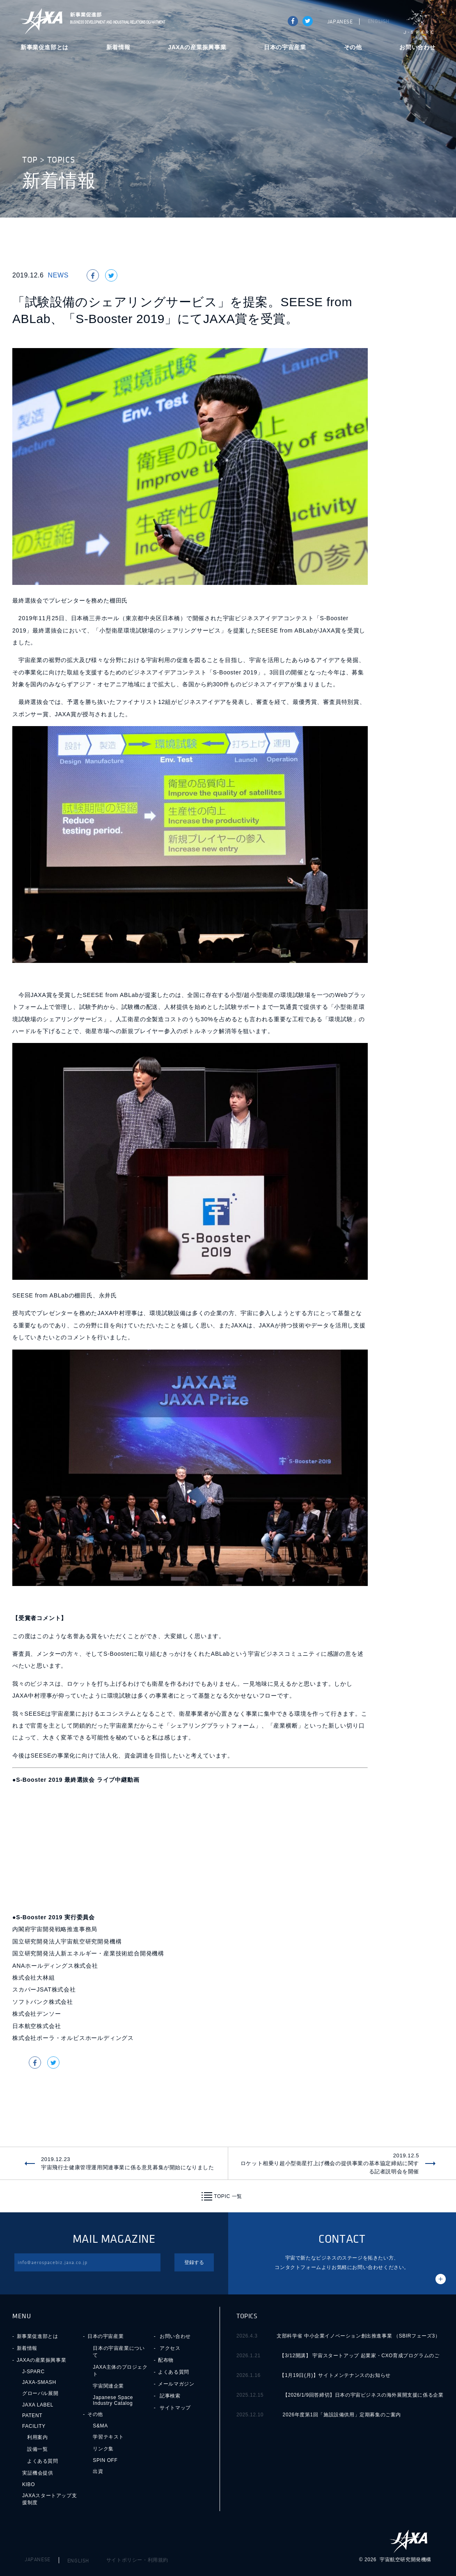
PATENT (32, 2415)
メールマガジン (176, 2384)
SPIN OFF (105, 2460)
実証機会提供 (37, 2473)
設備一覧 (37, 2449)
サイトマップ (175, 2408)
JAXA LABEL (37, 2405)
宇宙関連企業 (108, 2386)
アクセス (170, 2348)
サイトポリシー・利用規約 (137, 2560)
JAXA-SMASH (39, 2382)
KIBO (28, 2484)
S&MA (100, 2426)
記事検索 (170, 2396)
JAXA (42, 21)
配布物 (166, 2360)
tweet (307, 21)
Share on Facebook (293, 21)
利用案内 (37, 2437)
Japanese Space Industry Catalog (113, 2400)
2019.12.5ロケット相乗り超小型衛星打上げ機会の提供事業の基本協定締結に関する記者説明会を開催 (330, 2163)
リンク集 (103, 2449)
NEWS (58, 275)
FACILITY (34, 2426)
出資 (98, 2471)
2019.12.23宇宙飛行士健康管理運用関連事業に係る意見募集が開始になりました (127, 2163)
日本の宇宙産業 (285, 47)
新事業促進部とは (45, 47)
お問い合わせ (417, 47)
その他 (353, 47)
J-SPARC (418, 22)
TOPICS (61, 160)
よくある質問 (42, 2461)
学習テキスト (108, 2437)
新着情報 (118, 47)
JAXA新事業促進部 (115, 21)
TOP (30, 160)
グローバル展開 (40, 2393)
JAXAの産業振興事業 (197, 47)
